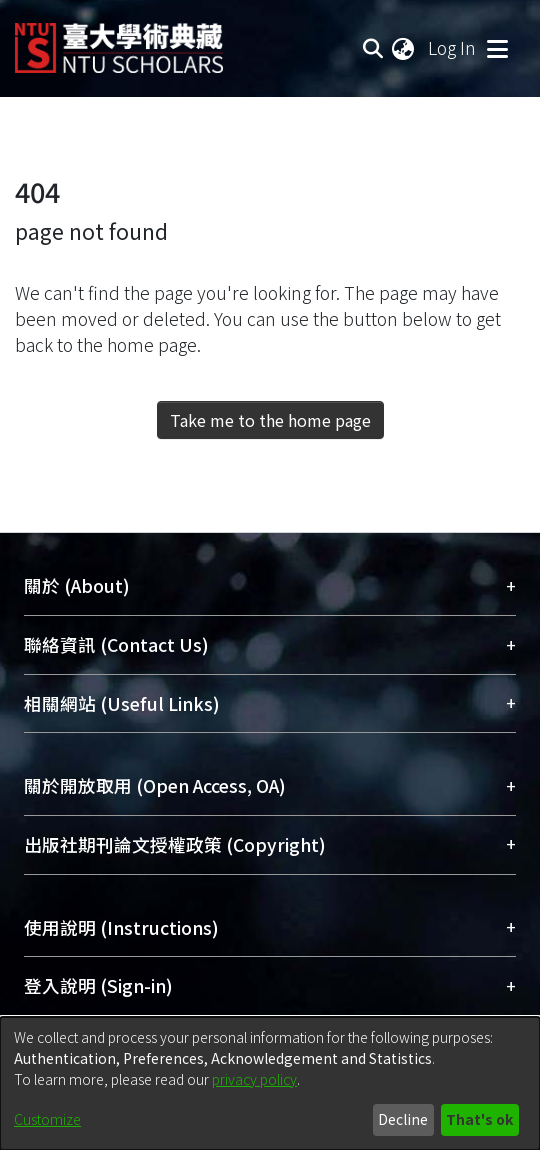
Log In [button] (453, 47)
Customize (47, 1119)
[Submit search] (372, 48)
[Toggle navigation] (497, 48)
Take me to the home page (270, 420)
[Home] (119, 40)
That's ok (479, 1119)
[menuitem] (404, 48)
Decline (403, 1119)
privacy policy (254, 1079)
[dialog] (270, 1083)
